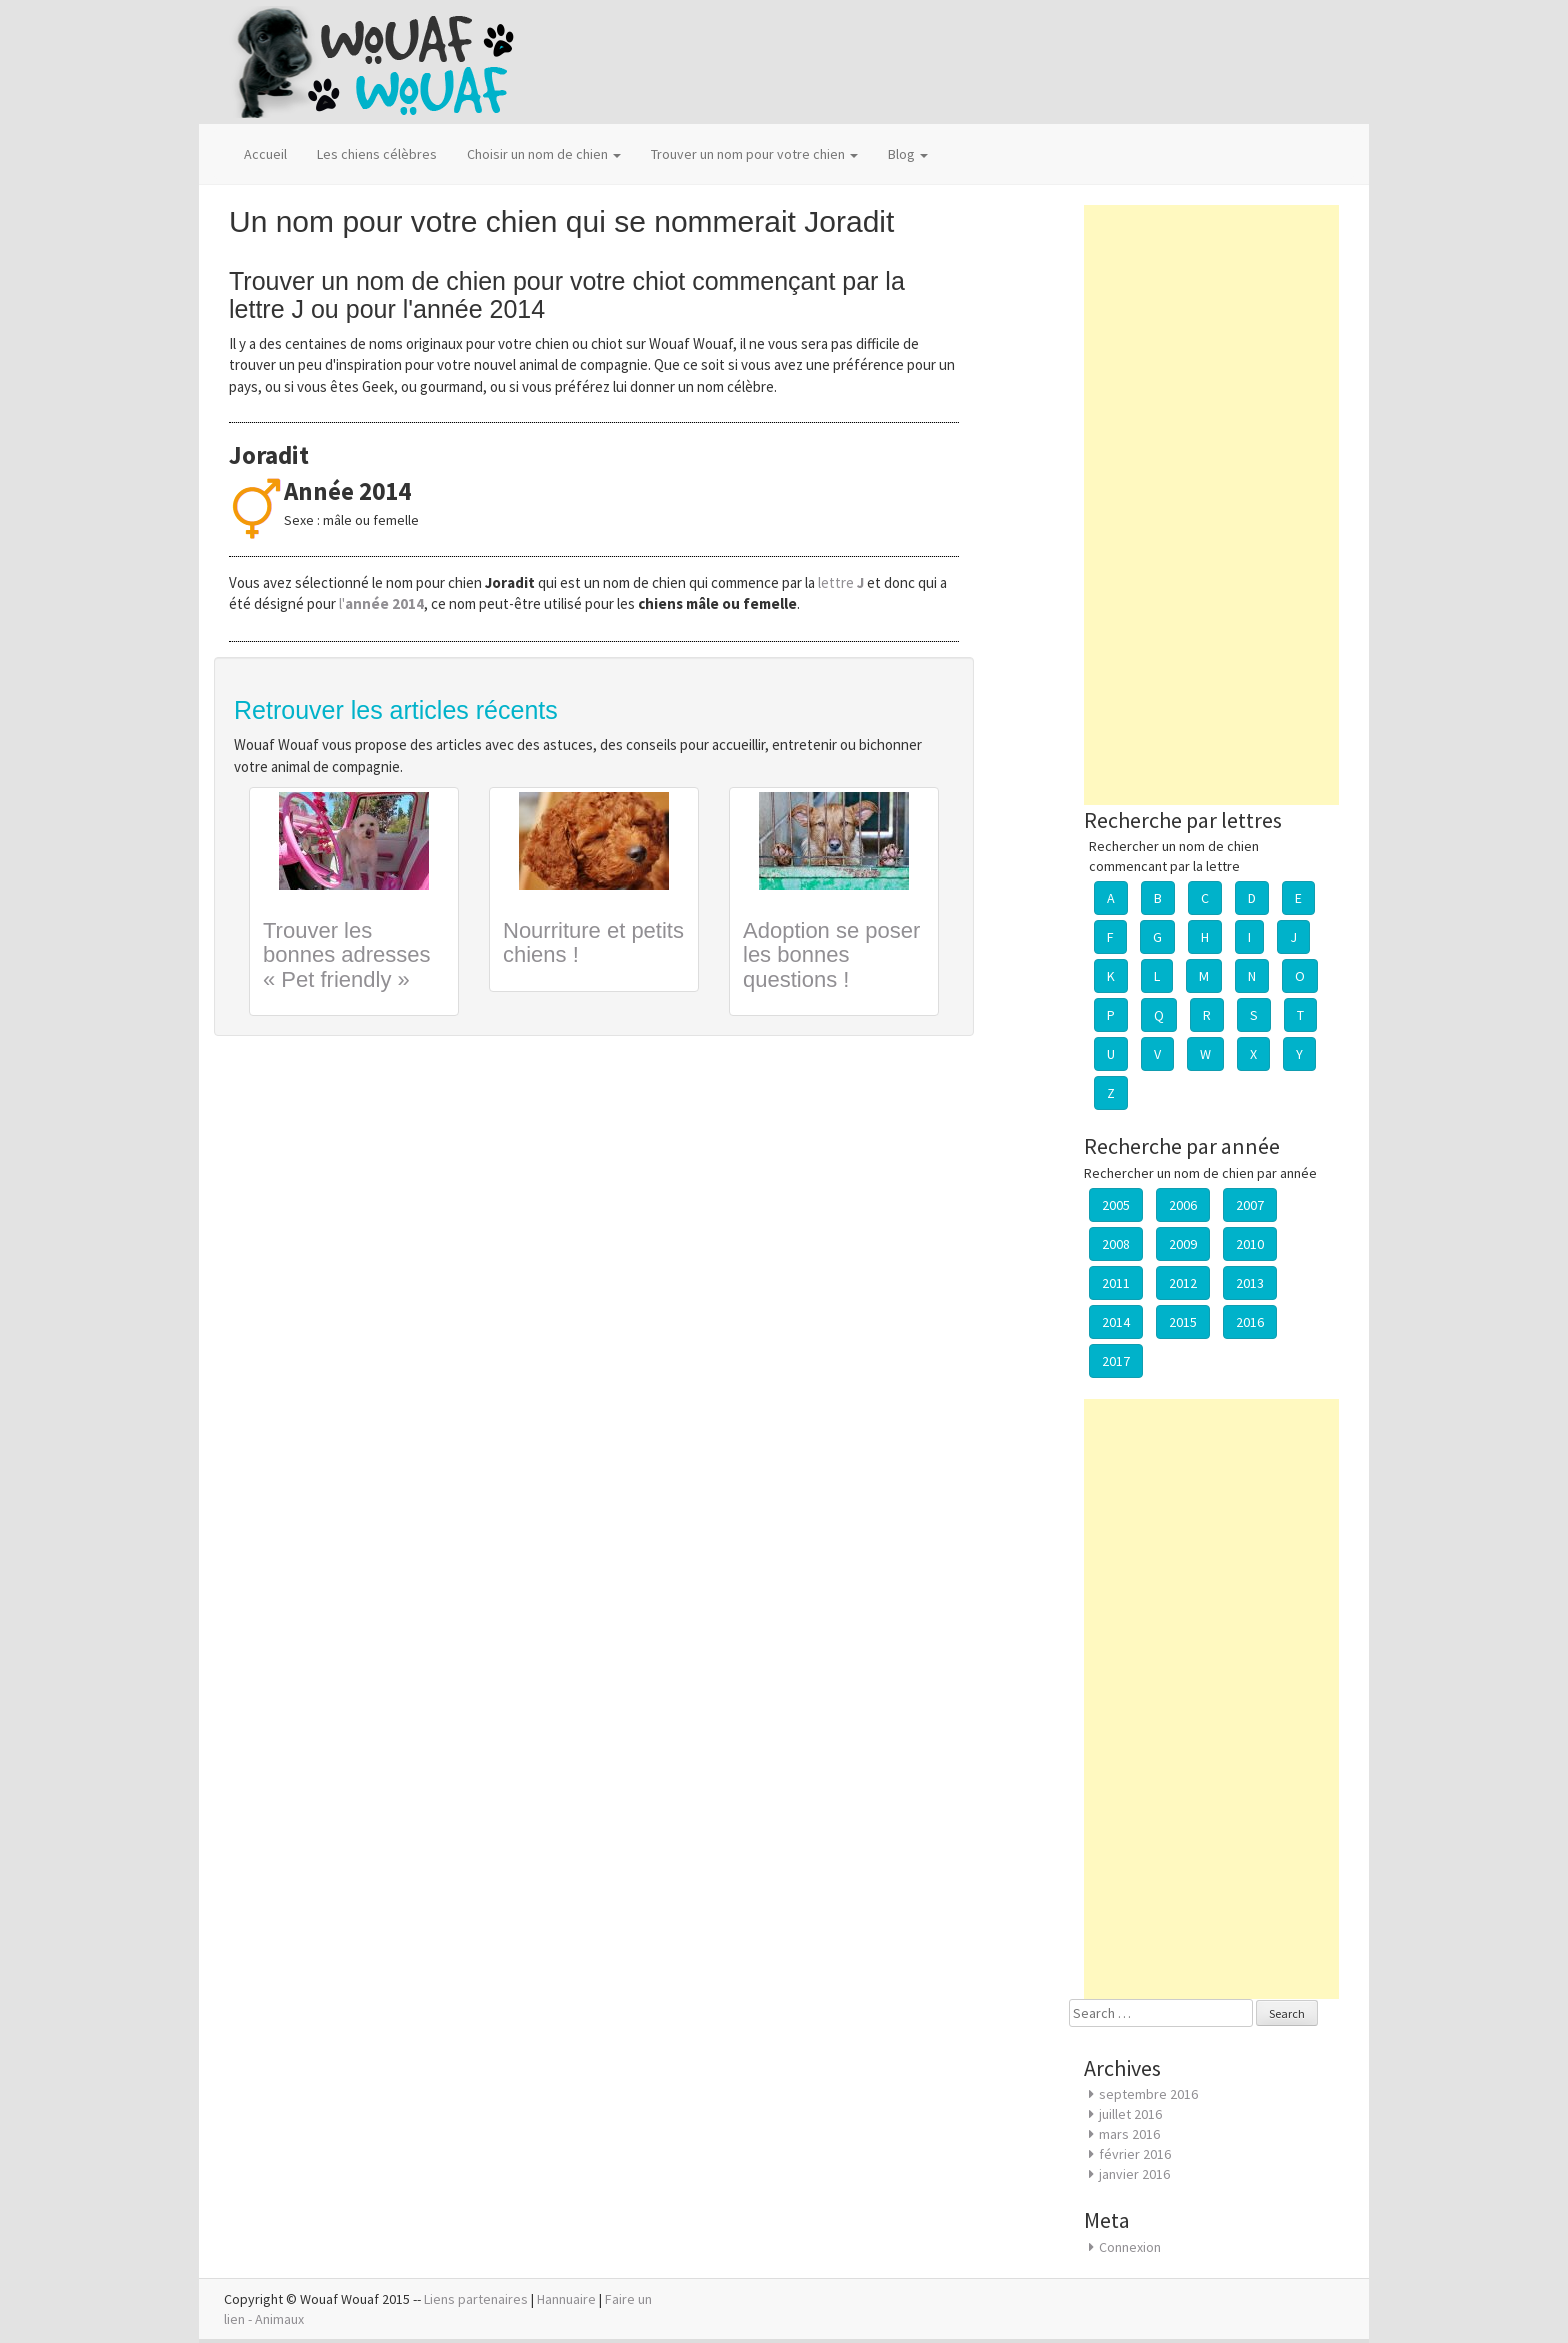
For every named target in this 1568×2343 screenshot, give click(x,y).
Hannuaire (566, 2299)
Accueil (265, 154)
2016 (1250, 1322)
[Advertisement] (1211, 505)
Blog (908, 154)
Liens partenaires (476, 2299)
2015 (1183, 1322)
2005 (1116, 1205)
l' (381, 603)
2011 (1116, 1283)
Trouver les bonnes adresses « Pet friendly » (347, 954)
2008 (1116, 1244)
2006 (1183, 1205)
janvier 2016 (1134, 2174)
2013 (1250, 1283)
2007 (1250, 1205)
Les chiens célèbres (377, 154)
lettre (842, 582)
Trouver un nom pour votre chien (754, 154)
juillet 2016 (1130, 2114)
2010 (1250, 1244)
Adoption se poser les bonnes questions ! (831, 954)
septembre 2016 (1148, 2094)
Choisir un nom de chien (544, 154)
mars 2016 (1129, 2134)
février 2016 (1135, 2154)
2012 (1183, 1283)
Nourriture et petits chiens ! (593, 942)
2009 (1183, 1244)
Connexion (1130, 2247)
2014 (1116, 1322)
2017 (1116, 1361)
